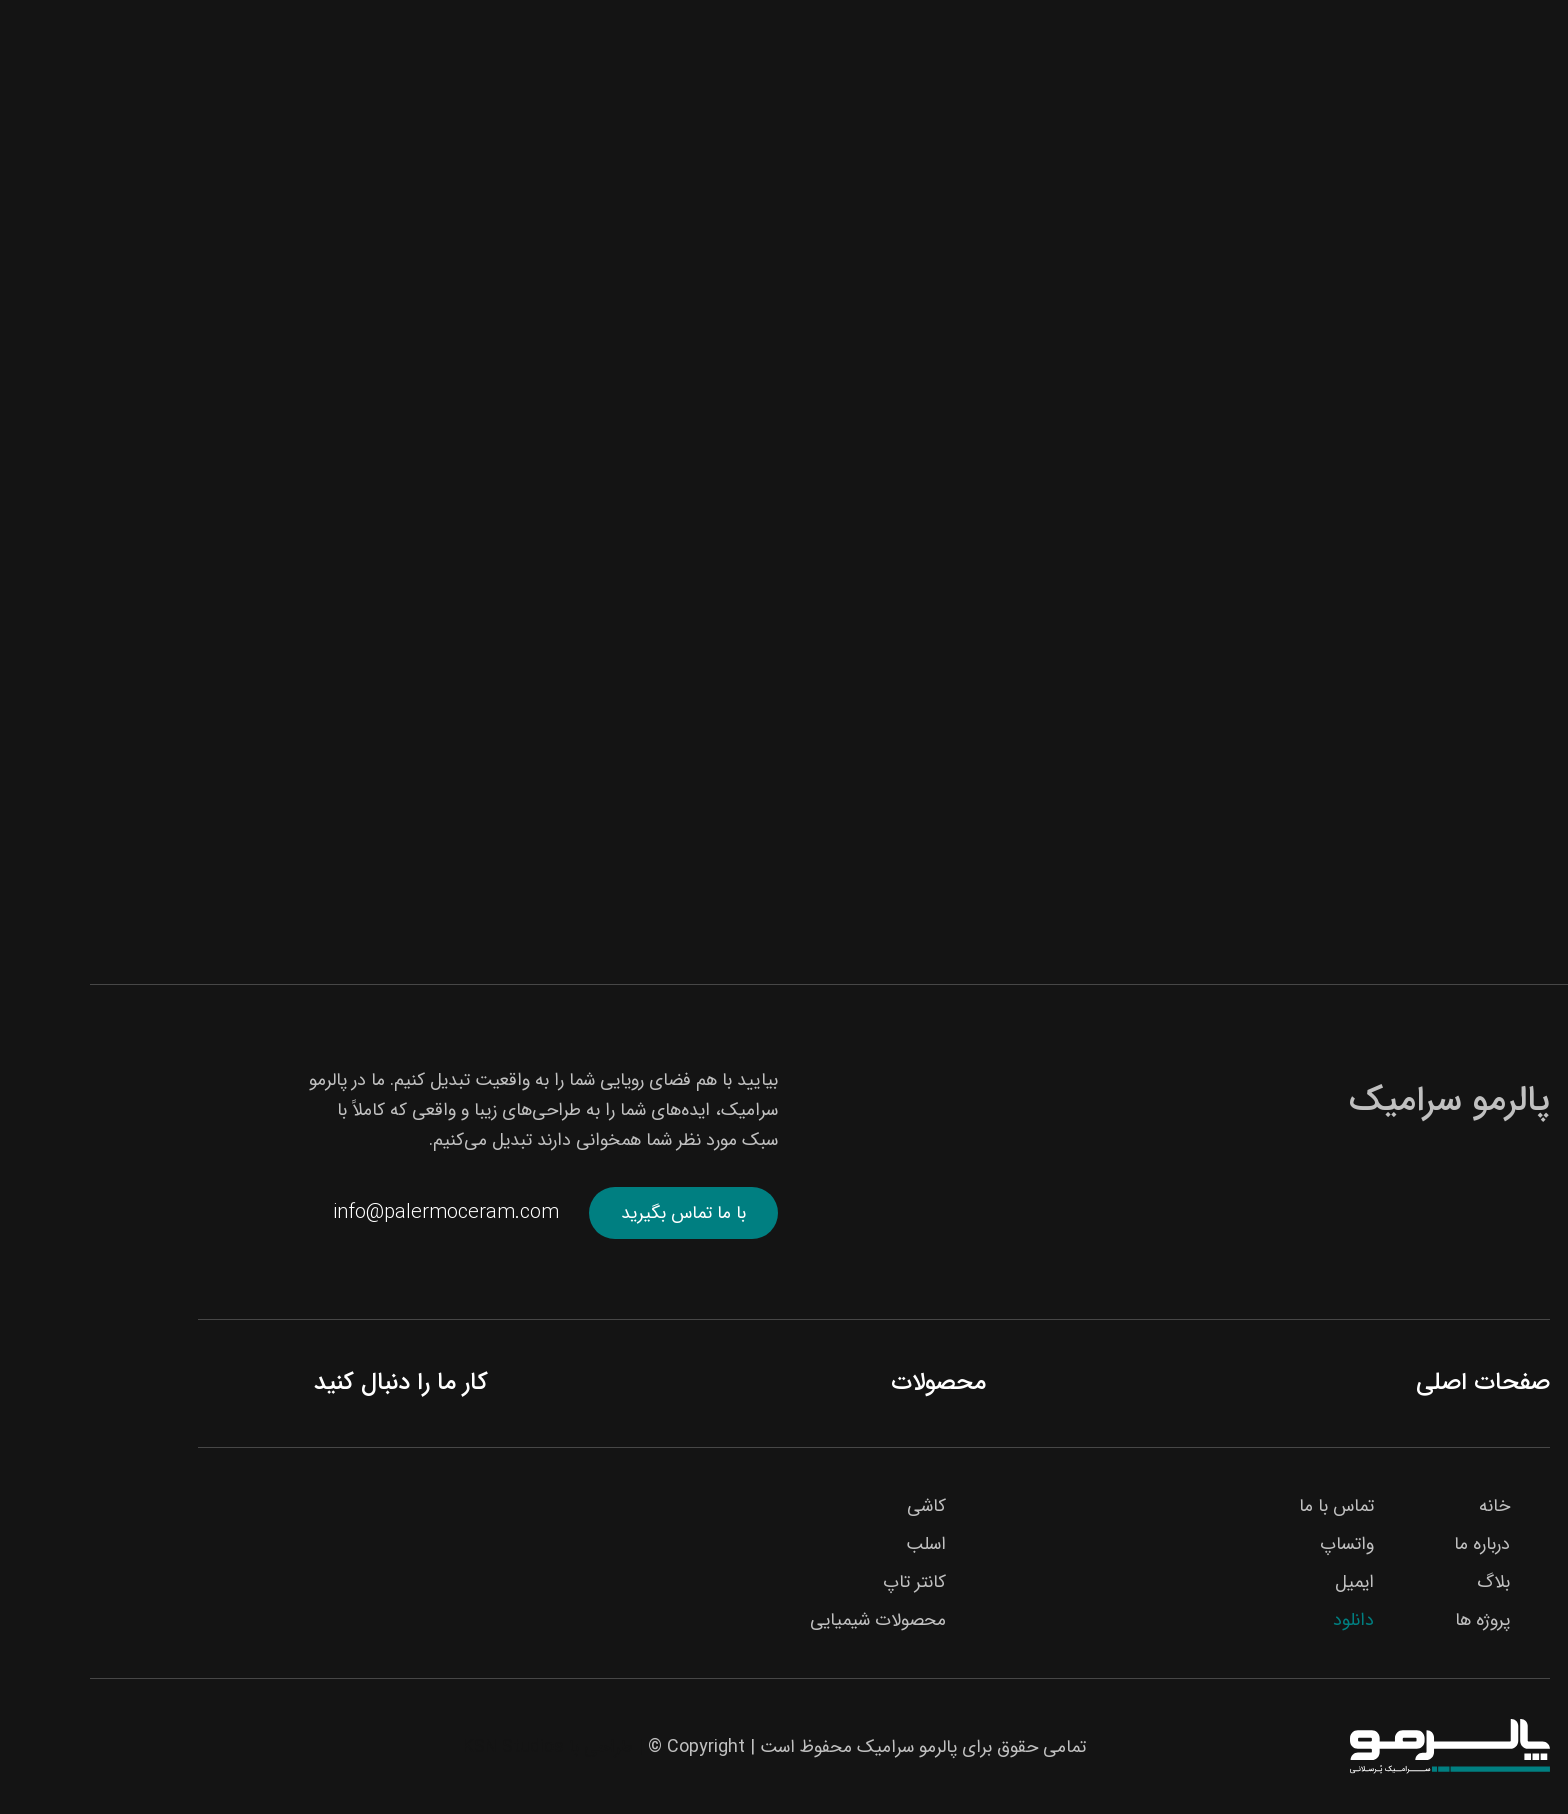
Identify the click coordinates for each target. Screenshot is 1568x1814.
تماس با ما (1246, 1506)
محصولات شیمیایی (788, 1620)
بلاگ (1403, 1582)
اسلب (836, 1544)
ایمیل (1264, 1582)
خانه (1404, 1506)
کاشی (836, 1506)
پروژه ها (1392, 1620)
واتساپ (1257, 1544)
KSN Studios (423, 1747)
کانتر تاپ (824, 1582)
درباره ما (1392, 1544)
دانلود (1263, 1620)
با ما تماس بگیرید (593, 1213)
